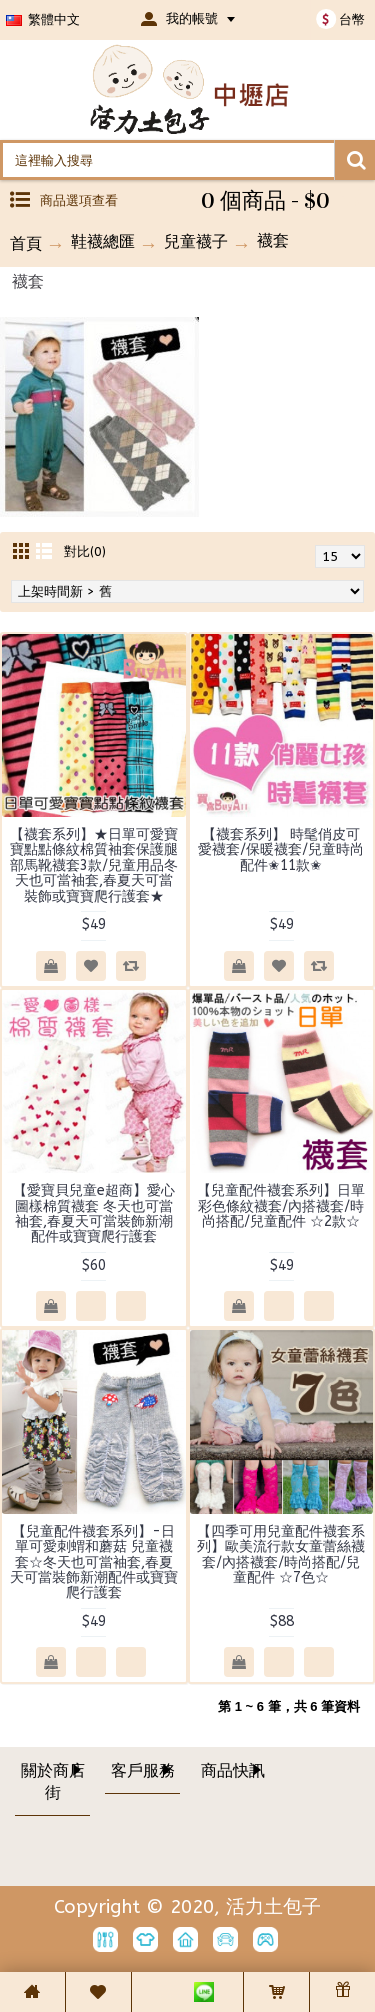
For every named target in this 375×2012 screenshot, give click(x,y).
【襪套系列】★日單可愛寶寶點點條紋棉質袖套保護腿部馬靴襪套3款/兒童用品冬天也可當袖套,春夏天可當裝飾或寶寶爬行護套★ (94, 865)
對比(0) (85, 551)
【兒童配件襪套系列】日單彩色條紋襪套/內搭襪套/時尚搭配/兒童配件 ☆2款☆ (281, 1206)
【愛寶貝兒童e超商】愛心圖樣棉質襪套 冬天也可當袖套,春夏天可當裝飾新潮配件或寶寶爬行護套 (94, 1213)
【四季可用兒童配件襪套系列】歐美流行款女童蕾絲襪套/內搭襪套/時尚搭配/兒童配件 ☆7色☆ (281, 1554)
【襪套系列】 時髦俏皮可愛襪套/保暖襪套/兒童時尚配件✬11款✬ (281, 850)
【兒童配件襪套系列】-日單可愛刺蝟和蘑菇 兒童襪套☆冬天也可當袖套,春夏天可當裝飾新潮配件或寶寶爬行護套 (94, 1562)
